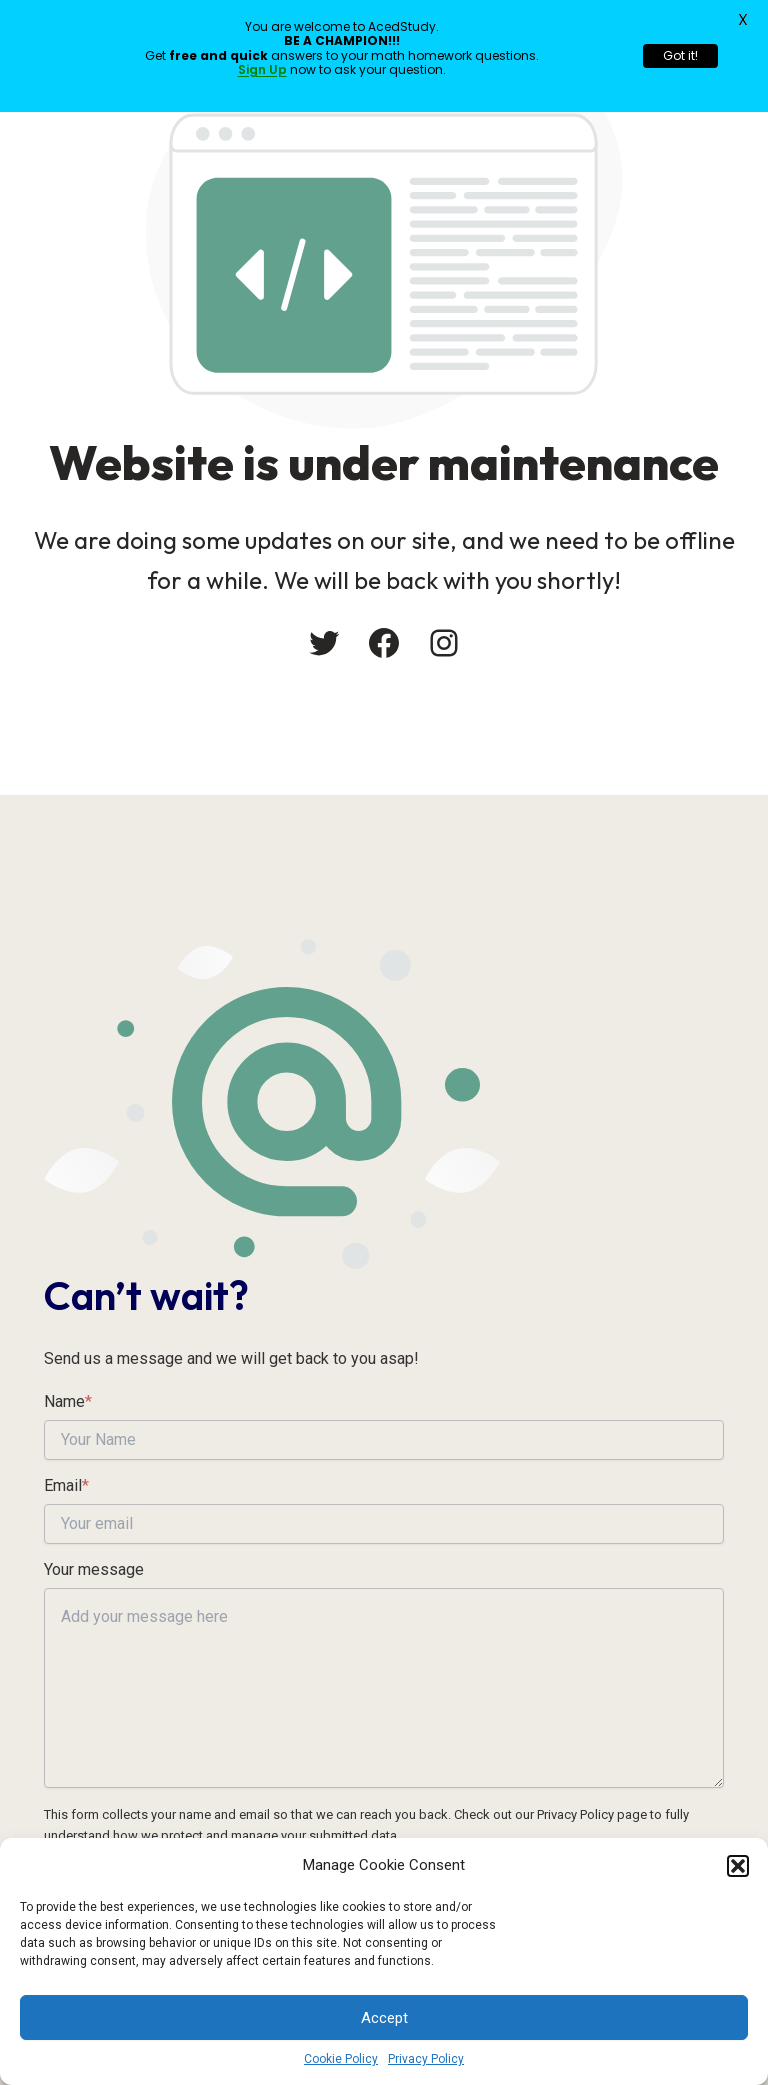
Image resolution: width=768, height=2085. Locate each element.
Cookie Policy (341, 2059)
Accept (384, 2018)
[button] (738, 1866)
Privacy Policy (426, 2059)
